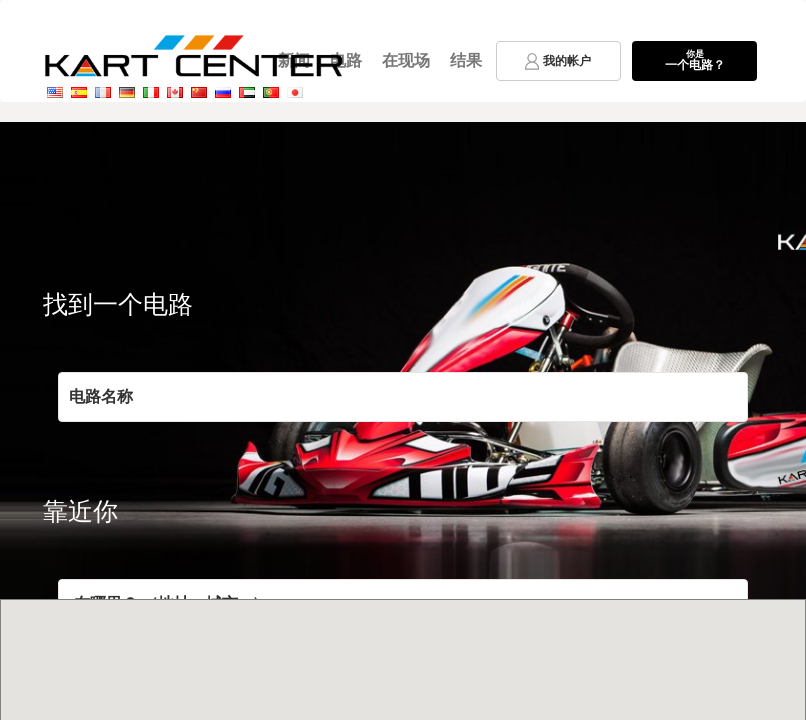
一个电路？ (694, 60)
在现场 (406, 60)
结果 (466, 60)
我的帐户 (558, 61)
